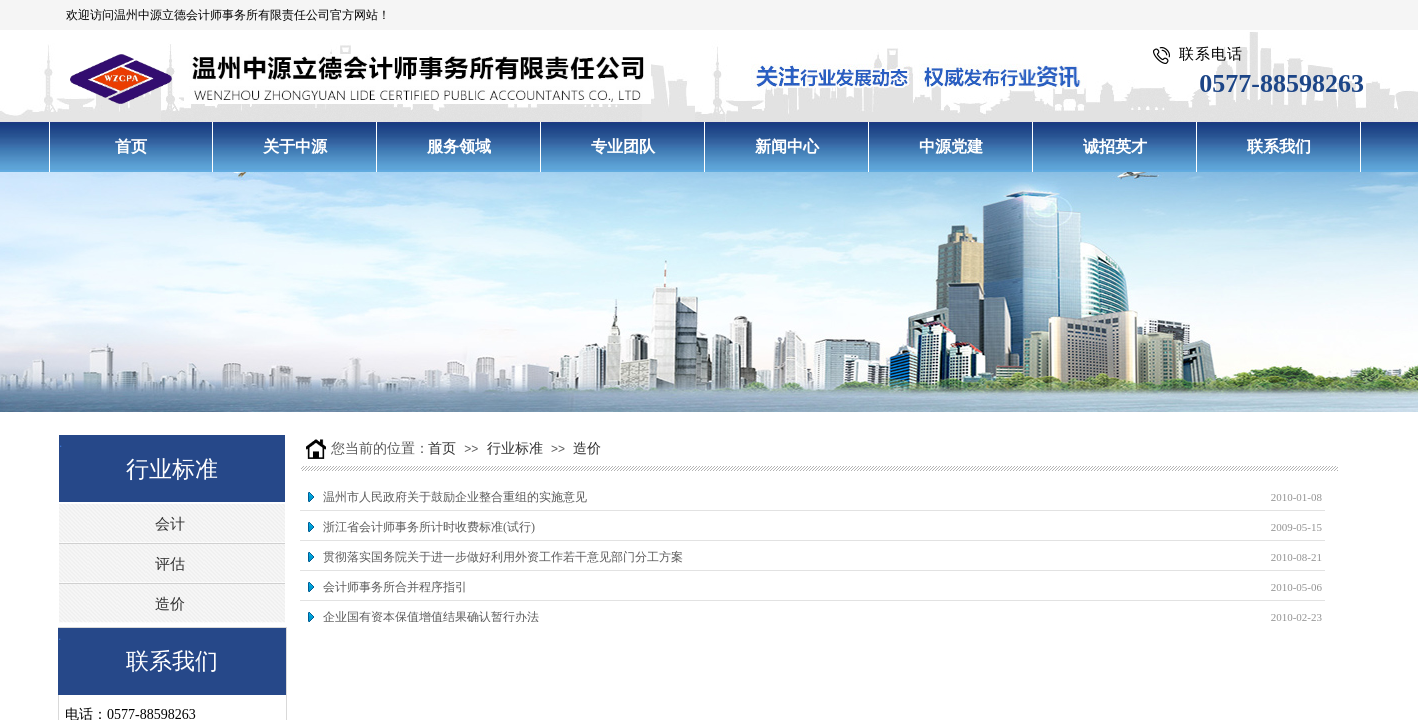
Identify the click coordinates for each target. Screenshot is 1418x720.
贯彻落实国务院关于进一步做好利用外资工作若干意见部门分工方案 (503, 557)
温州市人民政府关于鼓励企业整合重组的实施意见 (455, 497)
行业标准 (515, 448)
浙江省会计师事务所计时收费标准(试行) (429, 527)
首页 (442, 448)
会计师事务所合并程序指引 (395, 587)
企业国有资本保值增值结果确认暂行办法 (431, 617)
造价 (587, 448)
